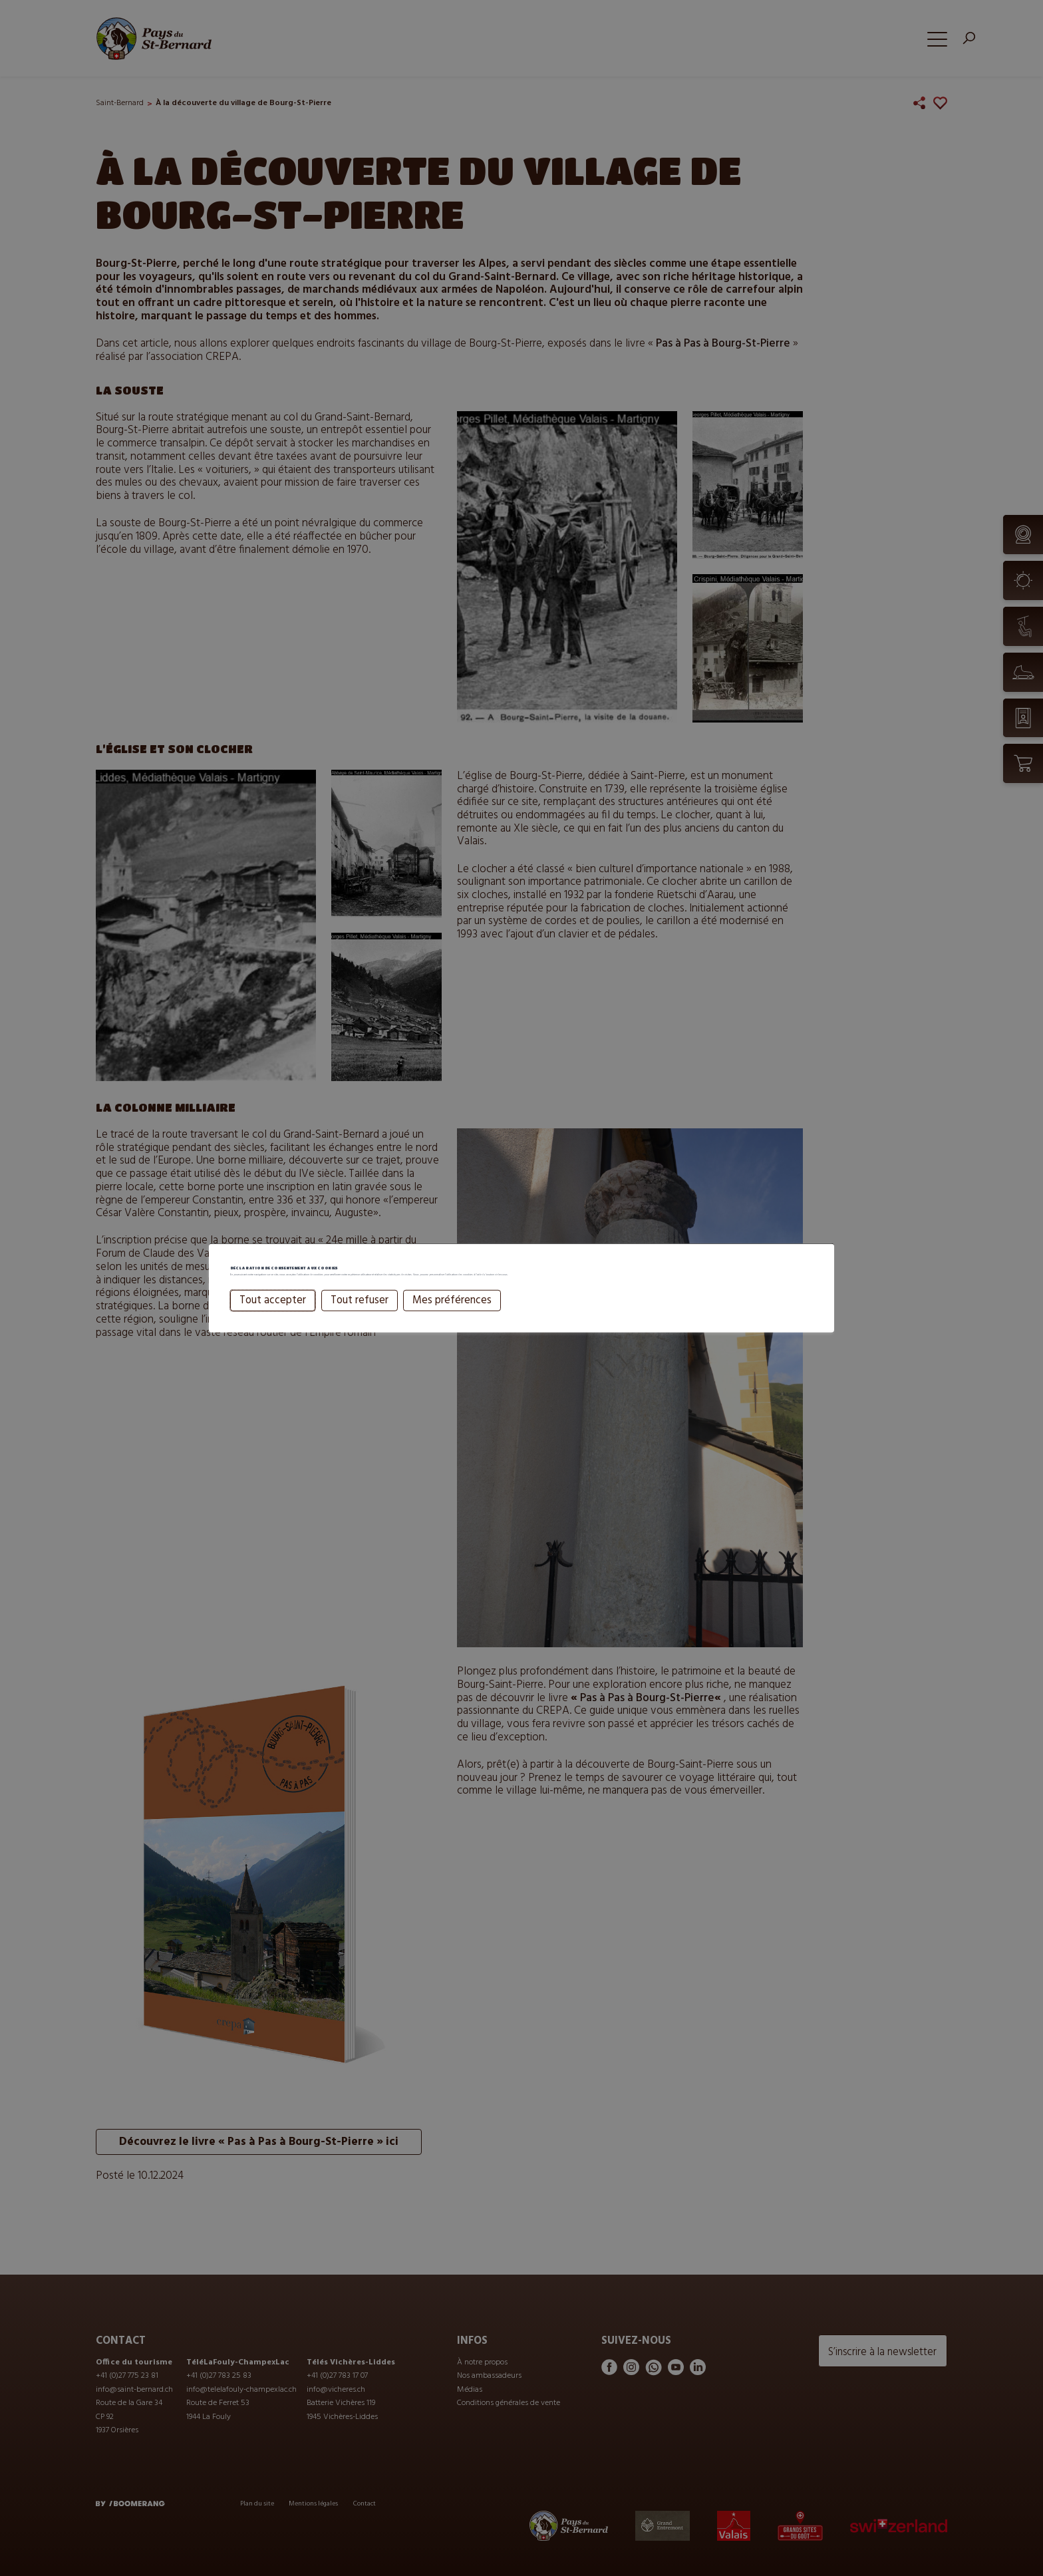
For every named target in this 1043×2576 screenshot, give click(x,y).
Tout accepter (272, 1319)
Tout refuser (359, 1319)
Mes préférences (452, 1319)
